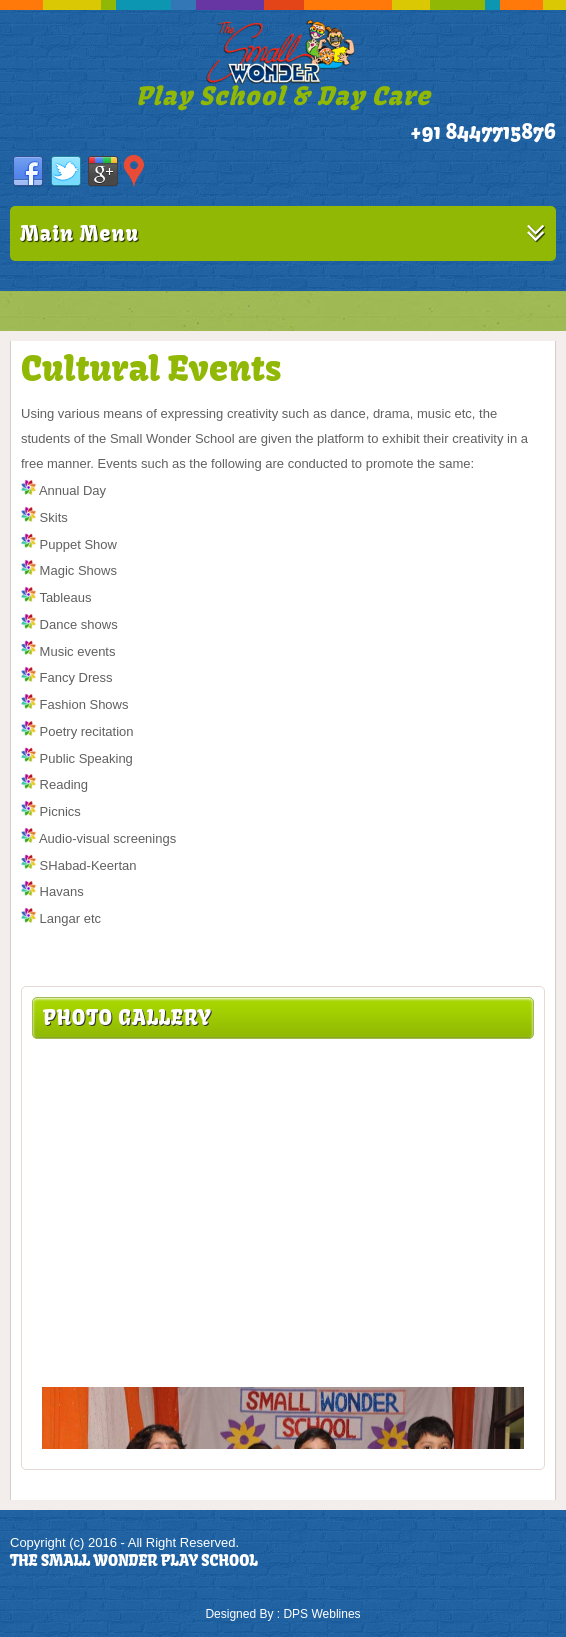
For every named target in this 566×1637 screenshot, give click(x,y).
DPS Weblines (321, 1614)
